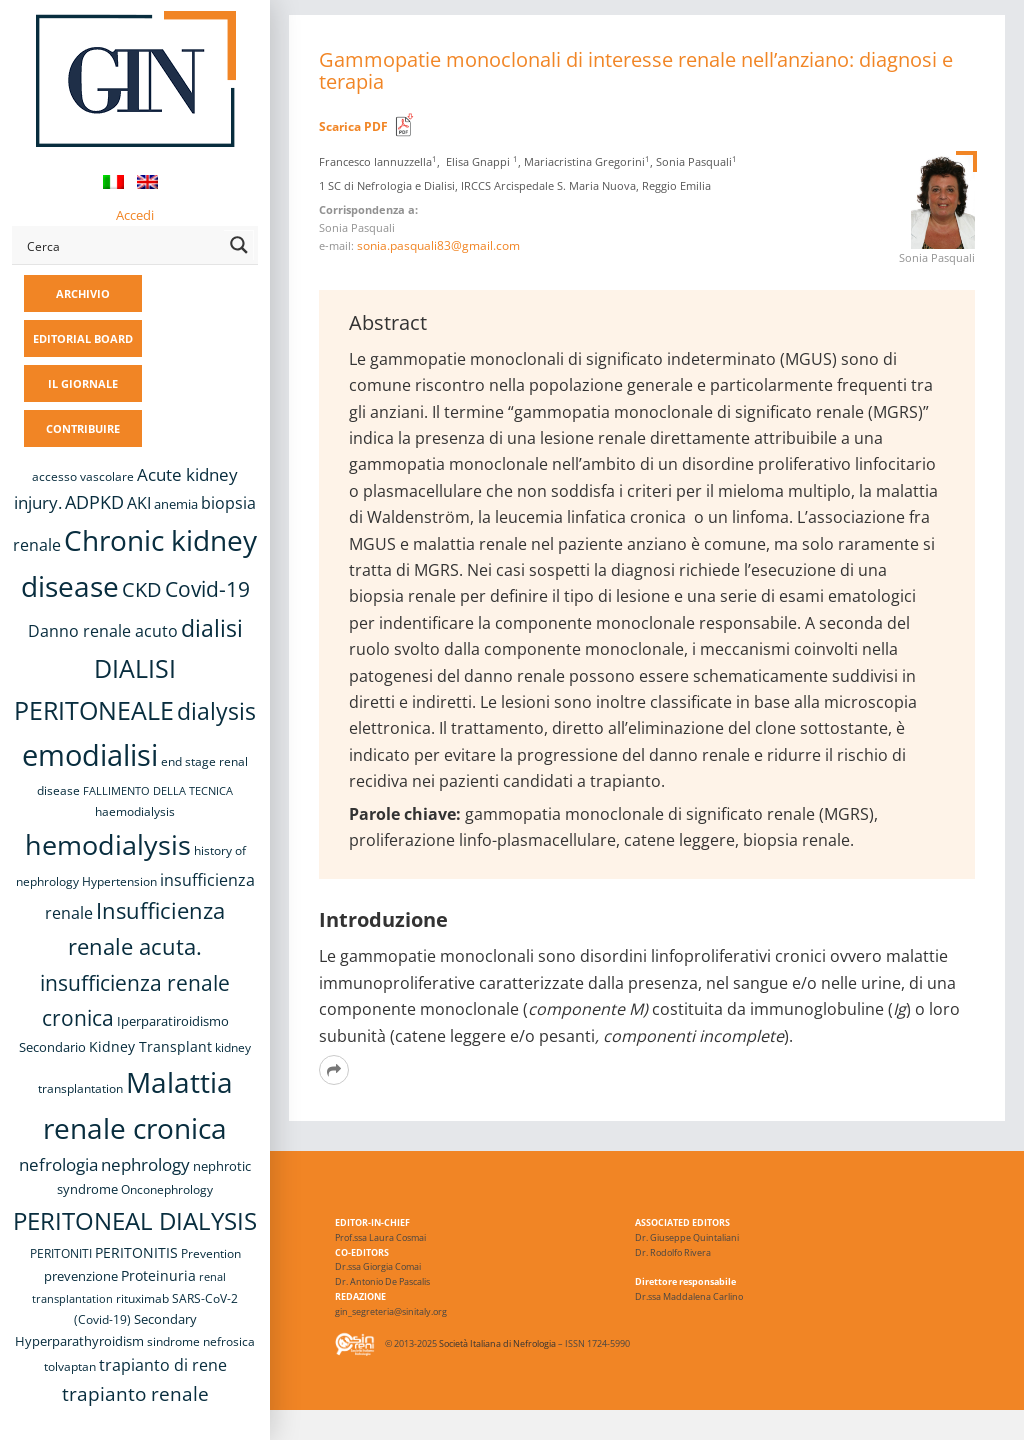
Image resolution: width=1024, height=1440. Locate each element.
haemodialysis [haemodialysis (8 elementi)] (135, 811)
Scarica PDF (353, 126)
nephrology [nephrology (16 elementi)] (145, 1164)
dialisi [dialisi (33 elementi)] (212, 628)
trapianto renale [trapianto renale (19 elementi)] (135, 1393)
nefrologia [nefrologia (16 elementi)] (58, 1164)
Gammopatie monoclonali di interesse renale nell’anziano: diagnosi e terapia (636, 70)
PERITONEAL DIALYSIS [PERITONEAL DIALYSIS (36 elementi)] (135, 1220)
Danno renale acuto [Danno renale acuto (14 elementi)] (103, 631)
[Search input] (121, 245)
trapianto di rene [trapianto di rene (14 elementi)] (163, 1365)
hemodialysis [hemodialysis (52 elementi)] (108, 844)
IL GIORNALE (83, 383)
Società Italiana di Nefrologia (497, 1343)
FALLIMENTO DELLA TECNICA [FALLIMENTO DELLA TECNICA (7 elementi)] (158, 791)
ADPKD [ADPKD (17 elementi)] (94, 502)
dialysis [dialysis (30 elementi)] (216, 711)
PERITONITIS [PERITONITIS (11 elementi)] (136, 1252)
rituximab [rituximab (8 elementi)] (142, 1298)
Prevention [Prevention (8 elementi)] (211, 1253)
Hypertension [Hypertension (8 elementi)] (119, 881)
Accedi (135, 215)
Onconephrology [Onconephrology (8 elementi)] (167, 1189)
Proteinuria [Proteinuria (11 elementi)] (158, 1275)
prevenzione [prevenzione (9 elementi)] (81, 1276)
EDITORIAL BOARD (83, 338)
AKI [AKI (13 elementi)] (139, 503)
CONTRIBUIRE (83, 428)
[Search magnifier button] (239, 245)
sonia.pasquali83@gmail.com (438, 245)
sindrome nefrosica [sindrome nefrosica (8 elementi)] (201, 1341)
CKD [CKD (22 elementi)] (142, 589)
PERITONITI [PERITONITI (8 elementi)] (61, 1253)
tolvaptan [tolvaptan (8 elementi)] (70, 1366)
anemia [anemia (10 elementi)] (176, 504)
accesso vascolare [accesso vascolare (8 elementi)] (83, 476)
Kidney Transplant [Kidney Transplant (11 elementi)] (150, 1046)
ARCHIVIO (83, 293)
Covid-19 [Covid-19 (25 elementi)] (207, 589)
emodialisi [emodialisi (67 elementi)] (90, 755)
